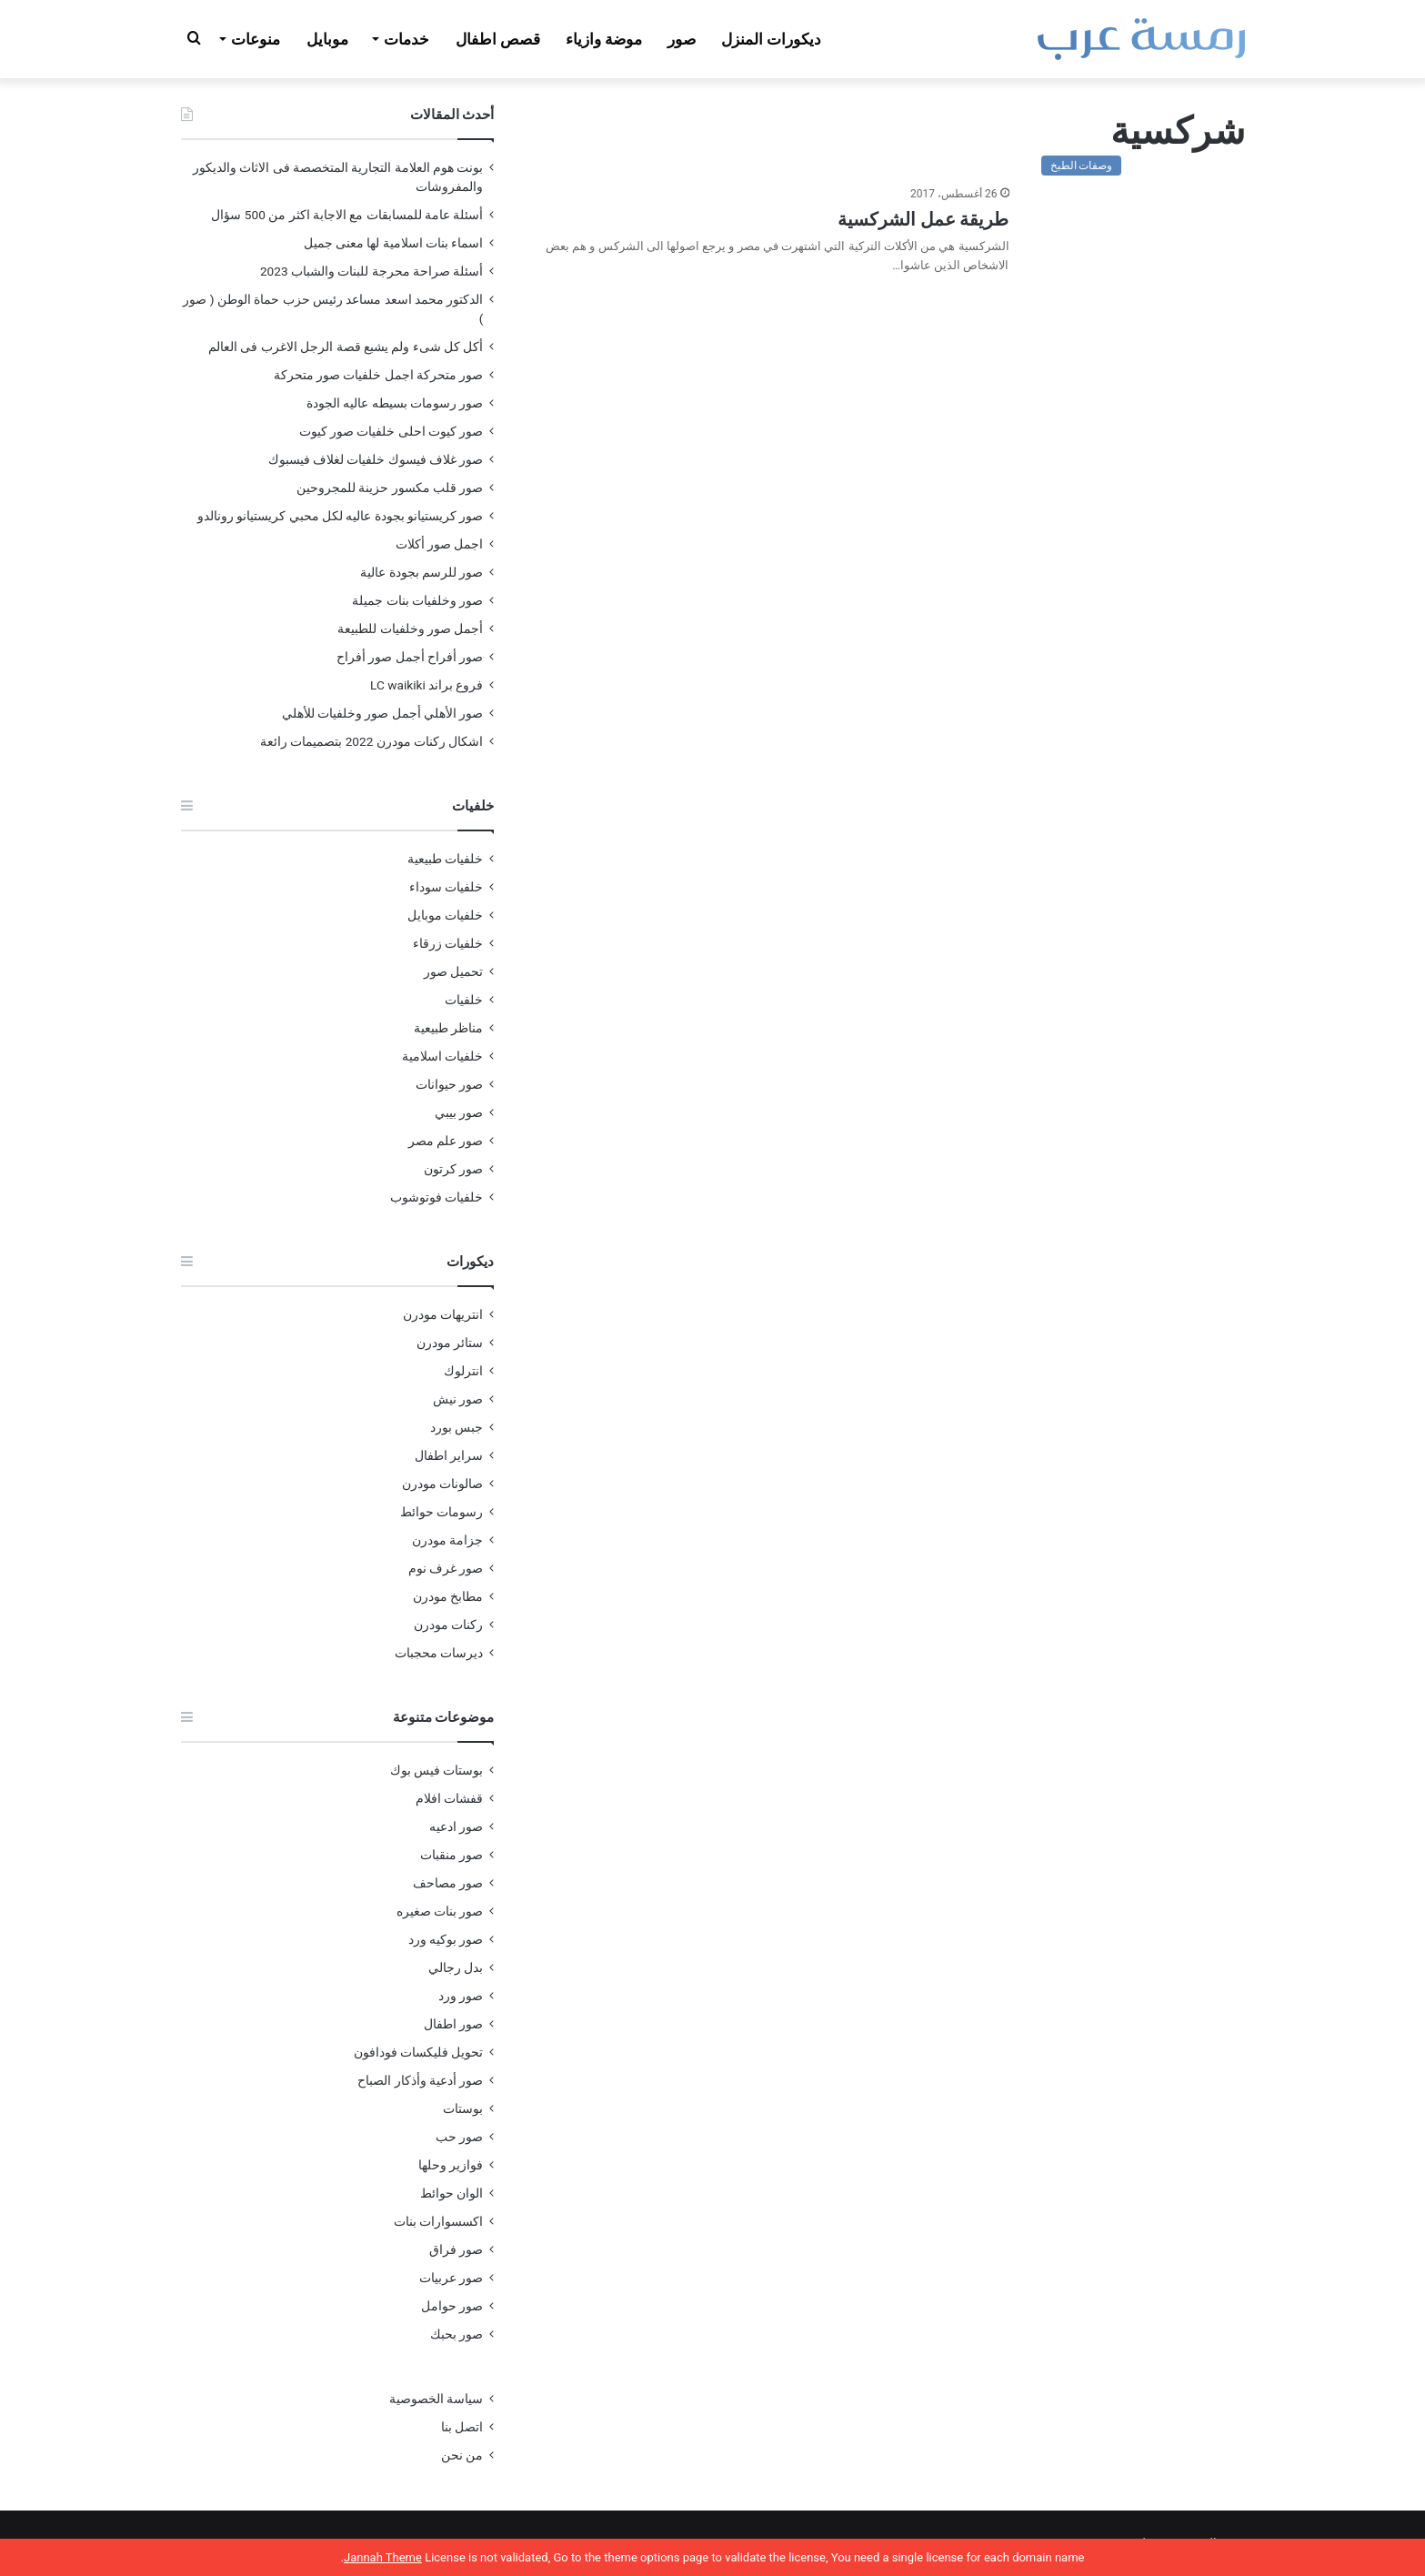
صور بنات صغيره (440, 1911)
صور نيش (458, 1399)
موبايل (327, 39)
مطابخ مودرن (448, 1596)
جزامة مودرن (447, 1540)
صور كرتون (453, 1169)
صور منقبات (451, 1854)
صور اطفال (453, 2024)
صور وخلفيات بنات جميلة (417, 600)
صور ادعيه (456, 1826)
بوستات (463, 2108)
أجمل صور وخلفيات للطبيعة (410, 628)
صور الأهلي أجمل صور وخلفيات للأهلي (383, 713)
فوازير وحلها (450, 2165)
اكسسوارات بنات (438, 2221)
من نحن (462, 2455)
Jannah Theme (383, 2557)
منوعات (255, 39)
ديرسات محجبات (439, 1652)
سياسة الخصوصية (436, 2398)
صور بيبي (459, 1112)
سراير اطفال (449, 1455)
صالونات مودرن (442, 1483)
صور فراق (456, 2249)
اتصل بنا (462, 2427)
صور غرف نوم (446, 1568)
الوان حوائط (451, 2193)
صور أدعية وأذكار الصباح (420, 2080)
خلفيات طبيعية (445, 858)
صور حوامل (452, 2306)
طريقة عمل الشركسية (923, 219)
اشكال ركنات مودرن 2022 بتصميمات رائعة (372, 741)
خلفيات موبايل (445, 915)
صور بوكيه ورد (446, 1939)
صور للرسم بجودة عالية (421, 572)
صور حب (459, 2136)
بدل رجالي (455, 1967)
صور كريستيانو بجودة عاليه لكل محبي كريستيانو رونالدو (340, 515)
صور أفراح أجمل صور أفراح (410, 656)
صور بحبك (456, 2334)
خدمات (406, 39)
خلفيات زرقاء (448, 943)
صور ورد (460, 1995)
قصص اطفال (498, 39)
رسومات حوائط (441, 1511)
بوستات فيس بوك (437, 1770)
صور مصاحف (448, 1883)
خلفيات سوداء (446, 887)
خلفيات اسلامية (442, 1056)
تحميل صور (453, 971)
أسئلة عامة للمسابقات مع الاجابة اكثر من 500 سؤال (347, 214)
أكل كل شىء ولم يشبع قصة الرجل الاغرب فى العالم (345, 346)
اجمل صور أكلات (440, 544)
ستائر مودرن (449, 1342)
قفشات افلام (449, 1798)
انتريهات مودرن (443, 1314)
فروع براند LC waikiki (426, 685)
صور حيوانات (449, 1084)
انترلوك (463, 1370)
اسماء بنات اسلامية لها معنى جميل (394, 243)
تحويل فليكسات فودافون (419, 2052)
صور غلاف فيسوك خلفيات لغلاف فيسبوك (376, 459)
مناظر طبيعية (448, 1028)
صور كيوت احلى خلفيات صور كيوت (391, 431)
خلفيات (464, 999)
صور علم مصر (446, 1140)
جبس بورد (456, 1427)
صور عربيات (451, 2277)
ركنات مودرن (448, 1624)
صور (681, 39)
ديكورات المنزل (771, 39)
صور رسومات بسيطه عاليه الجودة (395, 403)
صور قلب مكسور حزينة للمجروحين (390, 487)
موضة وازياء (604, 39)
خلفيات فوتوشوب (436, 1197)
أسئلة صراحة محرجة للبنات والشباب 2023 (372, 271)
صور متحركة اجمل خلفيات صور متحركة (379, 374)
